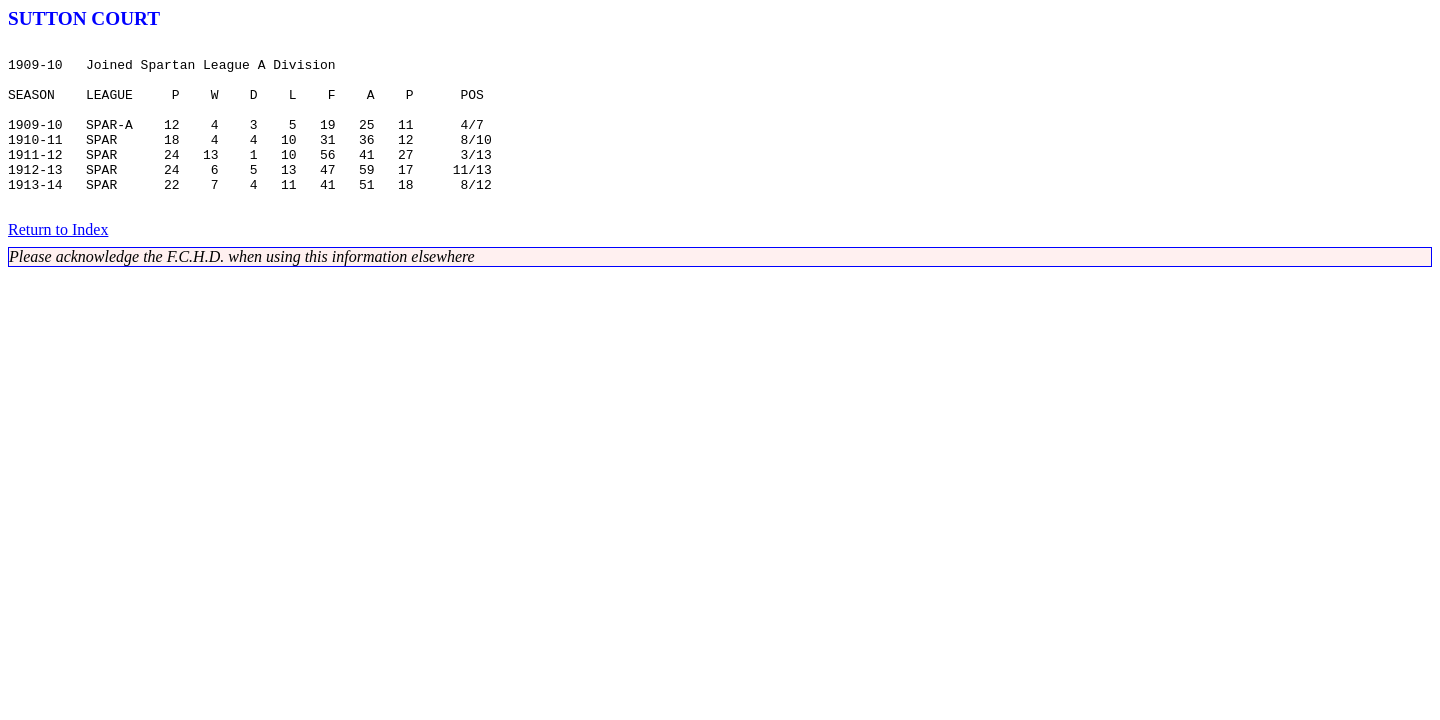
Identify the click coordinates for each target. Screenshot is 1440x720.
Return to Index (58, 262)
